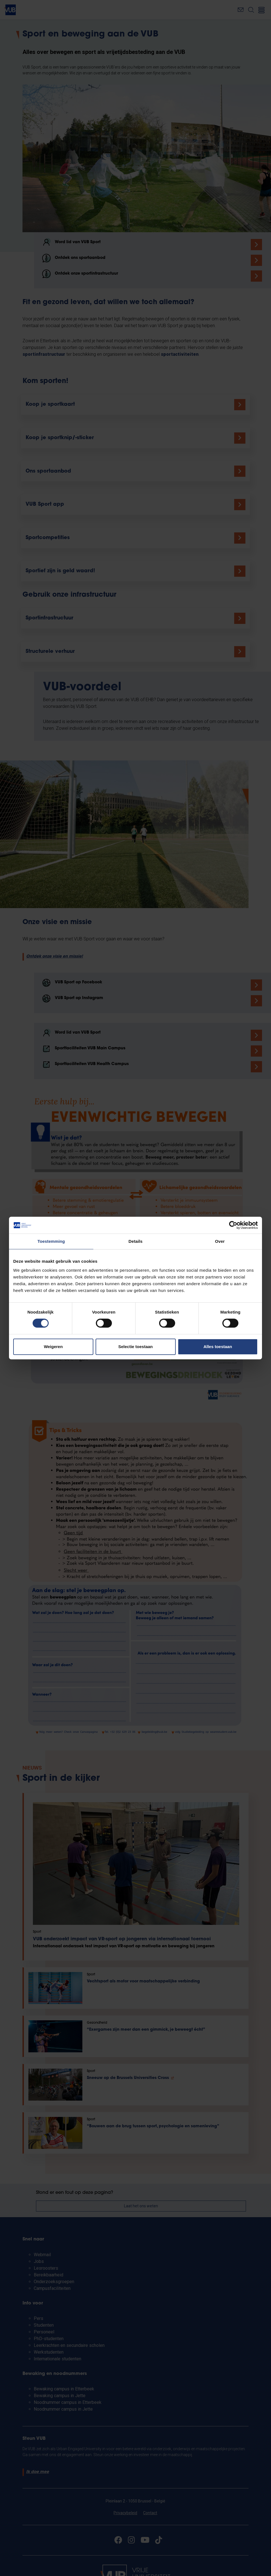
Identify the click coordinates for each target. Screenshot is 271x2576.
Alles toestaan (218, 1346)
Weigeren (53, 1346)
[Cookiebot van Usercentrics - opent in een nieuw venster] (233, 1225)
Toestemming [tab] (51, 1241)
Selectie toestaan (135, 1346)
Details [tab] (135, 1241)
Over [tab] (220, 1241)
